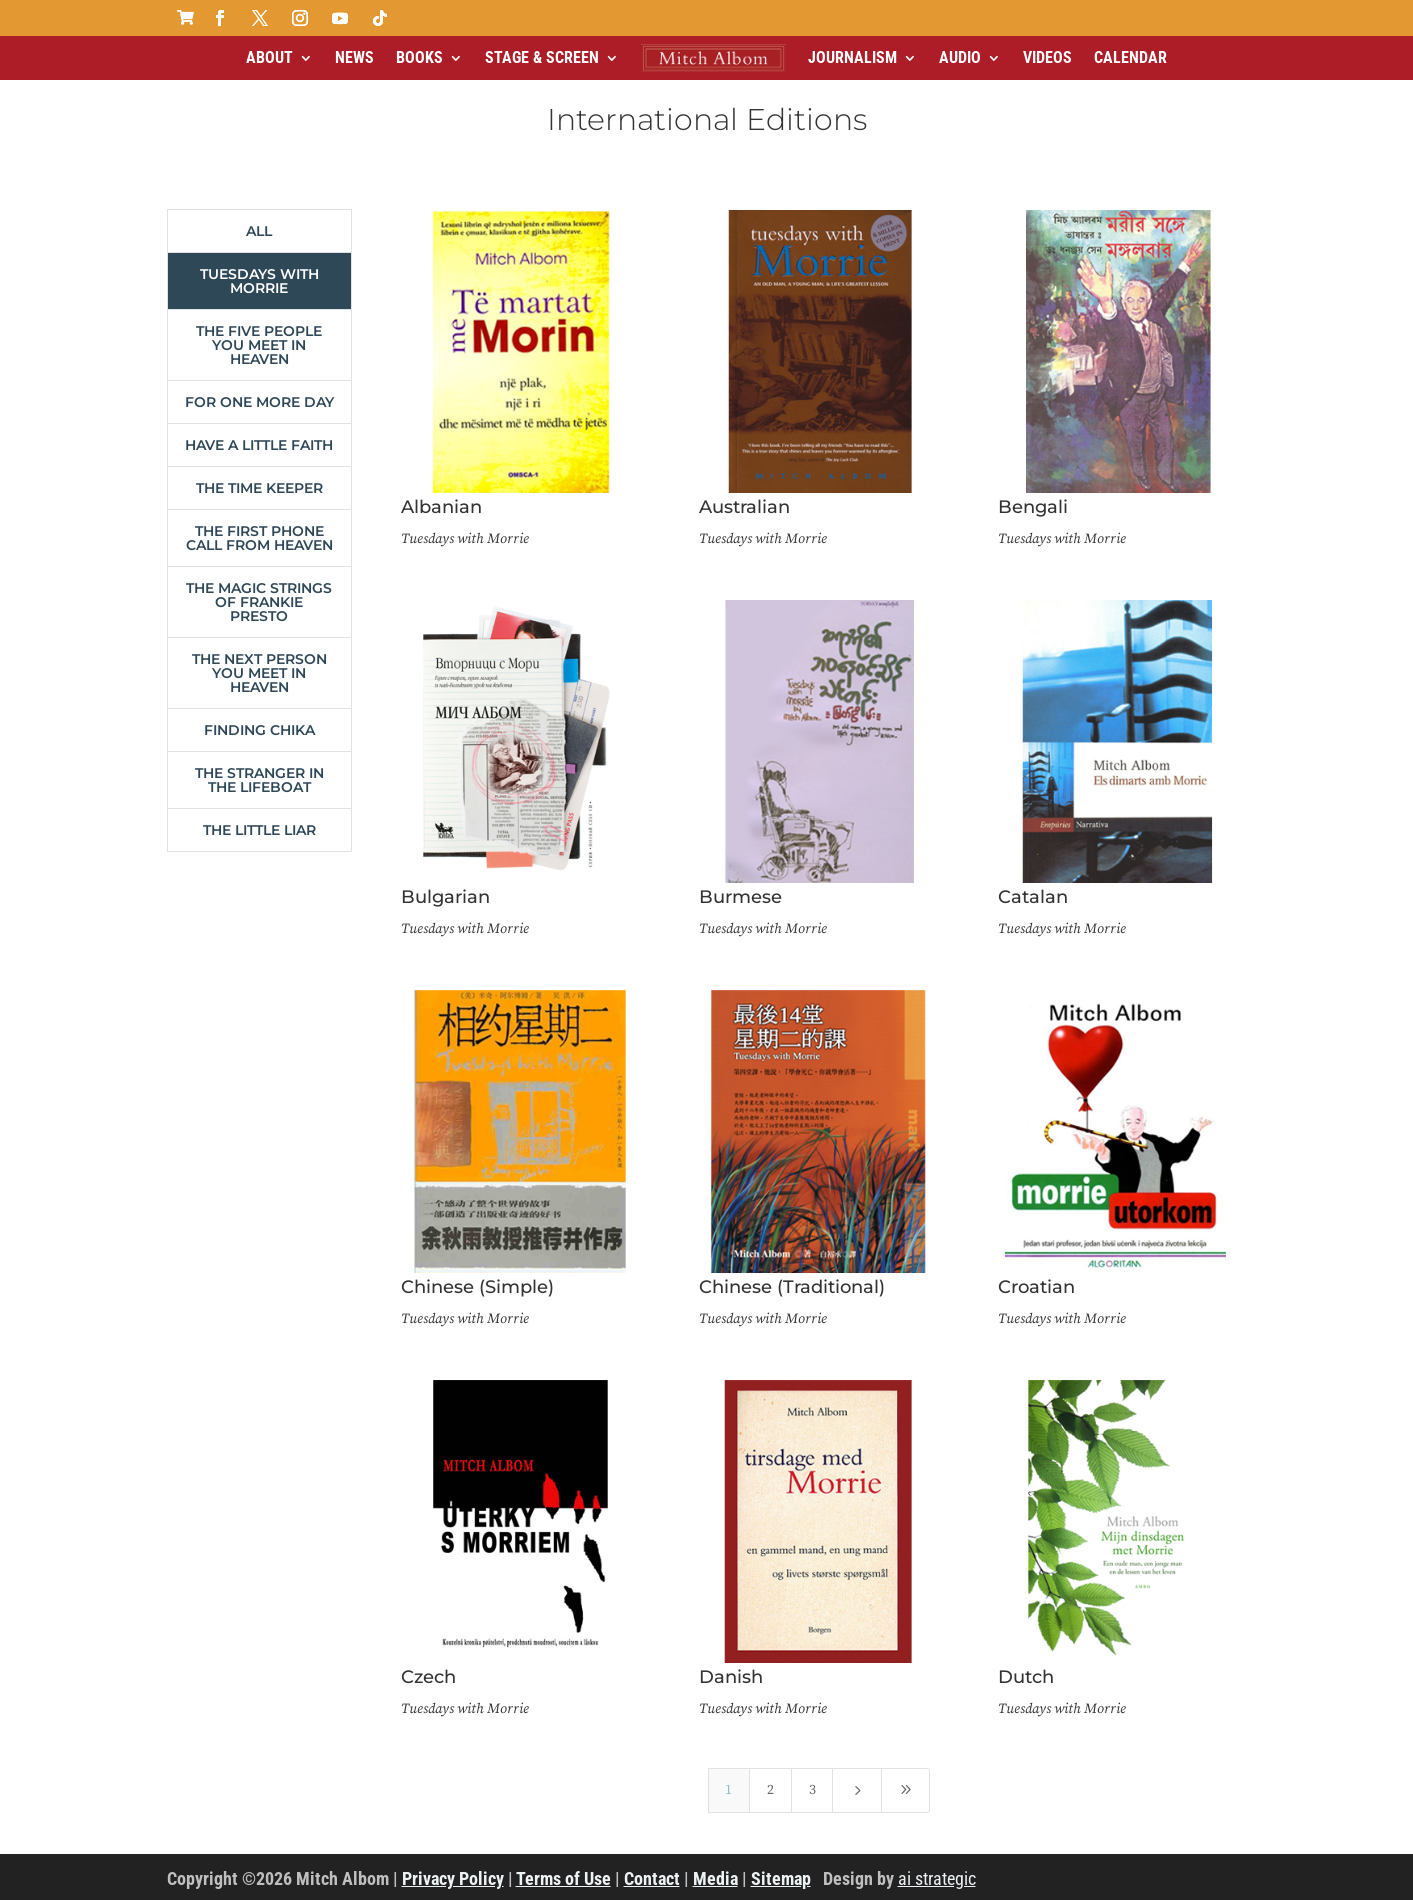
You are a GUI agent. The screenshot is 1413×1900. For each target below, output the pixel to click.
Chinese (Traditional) (792, 1287)
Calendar (1130, 57)
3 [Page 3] (812, 1790)
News (354, 57)
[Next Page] (857, 1790)
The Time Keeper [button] (259, 488)
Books (419, 57)
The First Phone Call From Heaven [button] (259, 538)
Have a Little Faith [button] (259, 445)
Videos (1047, 57)
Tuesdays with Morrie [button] (259, 281)
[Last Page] (906, 1790)
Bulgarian (445, 897)
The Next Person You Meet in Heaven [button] (259, 673)
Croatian (1036, 1287)
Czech (428, 1677)
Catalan (1033, 897)
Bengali (1033, 507)
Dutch (1026, 1677)
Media (715, 1878)
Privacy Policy (453, 1878)
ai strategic (937, 1878)
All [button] (259, 231)
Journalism (852, 57)
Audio (960, 57)
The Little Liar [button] (259, 830)
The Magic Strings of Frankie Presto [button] (259, 602)
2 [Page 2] (770, 1790)
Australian (744, 507)
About (269, 57)
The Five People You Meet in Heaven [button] (259, 345)
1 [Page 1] (728, 1790)
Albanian (441, 507)
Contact (652, 1878)
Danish (731, 1677)
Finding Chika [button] (259, 730)
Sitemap (781, 1878)
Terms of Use (563, 1878)
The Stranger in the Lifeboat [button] (259, 780)
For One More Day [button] (259, 402)
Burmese (740, 897)
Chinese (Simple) (477, 1287)
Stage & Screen (542, 57)
